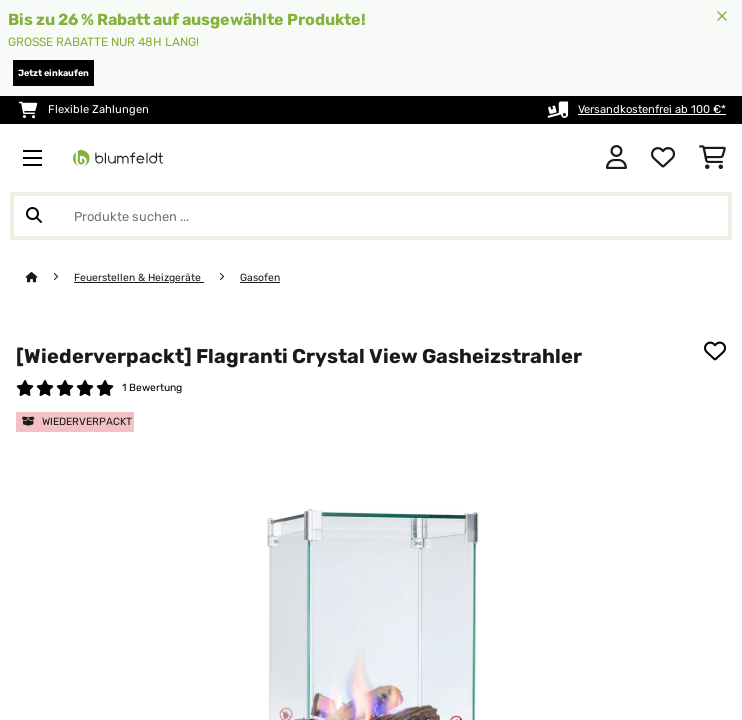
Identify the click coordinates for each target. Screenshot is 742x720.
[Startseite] (50, 277)
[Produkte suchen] (371, 216)
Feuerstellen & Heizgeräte (139, 277)
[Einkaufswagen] (712, 158)
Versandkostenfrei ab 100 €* (652, 109)
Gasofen (260, 277)
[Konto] (616, 158)
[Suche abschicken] (34, 216)
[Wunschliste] (663, 158)
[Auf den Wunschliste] (715, 351)
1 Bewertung (152, 387)
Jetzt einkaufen (53, 73)
